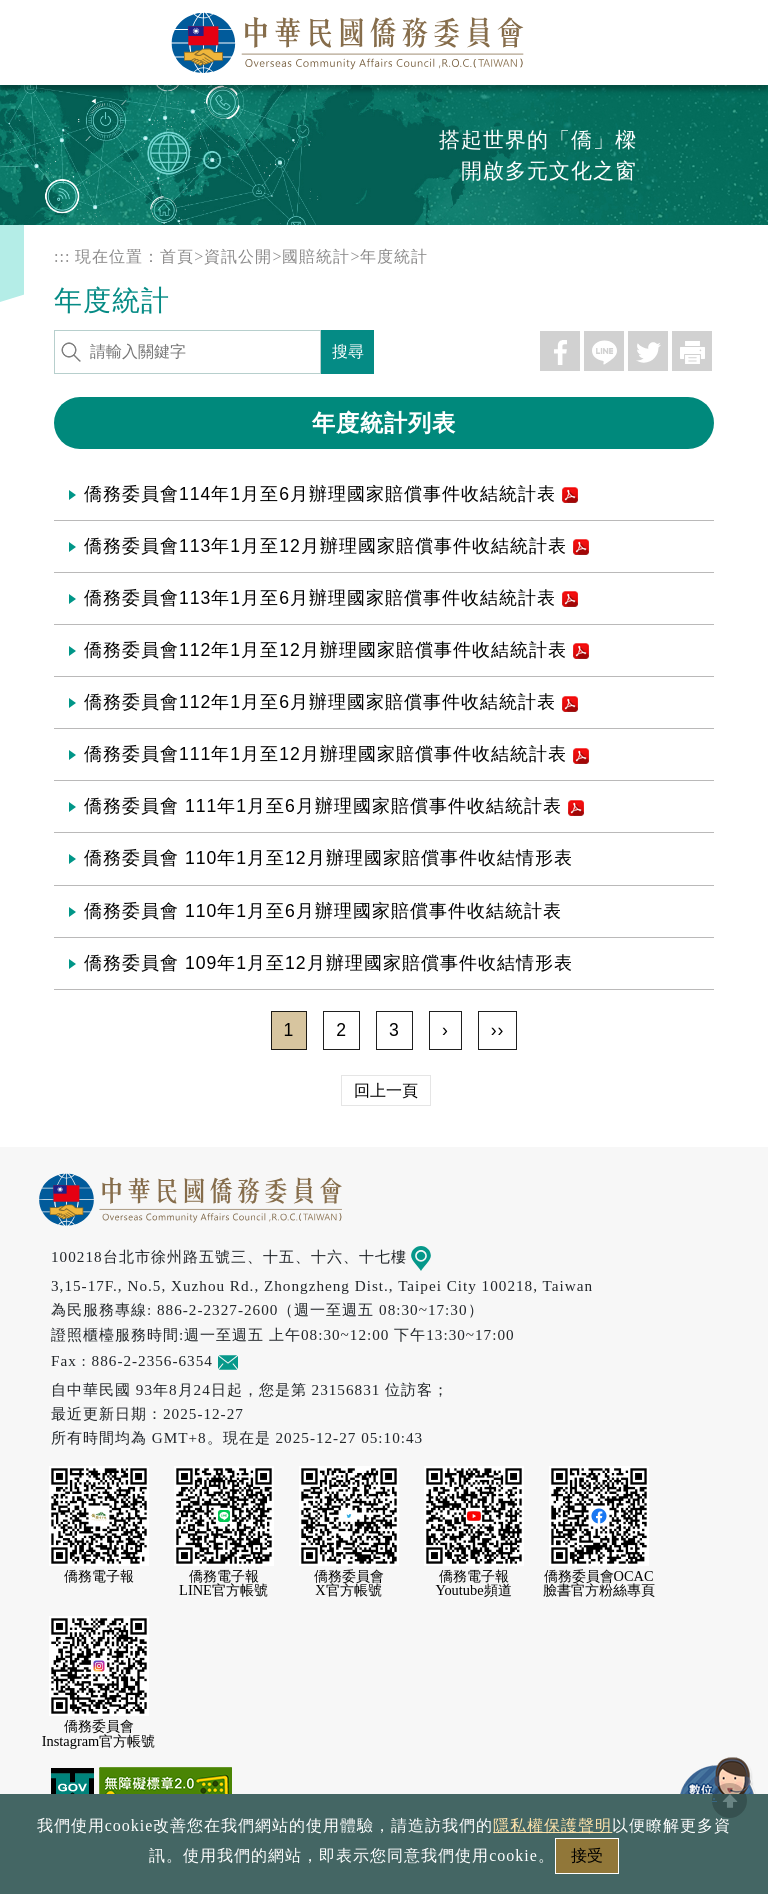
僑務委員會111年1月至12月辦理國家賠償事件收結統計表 (336, 754)
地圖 (435, 1256)
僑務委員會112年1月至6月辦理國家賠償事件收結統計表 (331, 702)
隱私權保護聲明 (298, 1861)
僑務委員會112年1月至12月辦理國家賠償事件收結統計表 (336, 650)
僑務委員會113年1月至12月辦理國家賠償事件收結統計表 (336, 546)
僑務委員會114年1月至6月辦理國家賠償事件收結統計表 (331, 494)
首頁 (177, 256)
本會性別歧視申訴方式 (651, 1861)
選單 (731, 37)
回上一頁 (386, 1090)
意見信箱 (257, 1360)
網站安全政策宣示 (462, 1861)
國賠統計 (316, 256)
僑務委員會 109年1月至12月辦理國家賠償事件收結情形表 (328, 963)
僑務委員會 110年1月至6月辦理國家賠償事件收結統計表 (323, 911)
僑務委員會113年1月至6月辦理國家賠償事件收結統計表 (331, 598)
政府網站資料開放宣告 (118, 1861)
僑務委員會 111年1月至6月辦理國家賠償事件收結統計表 (334, 806)
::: (62, 256)
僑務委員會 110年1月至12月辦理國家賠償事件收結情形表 (328, 858)
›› (498, 1030)
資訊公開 (238, 256)
